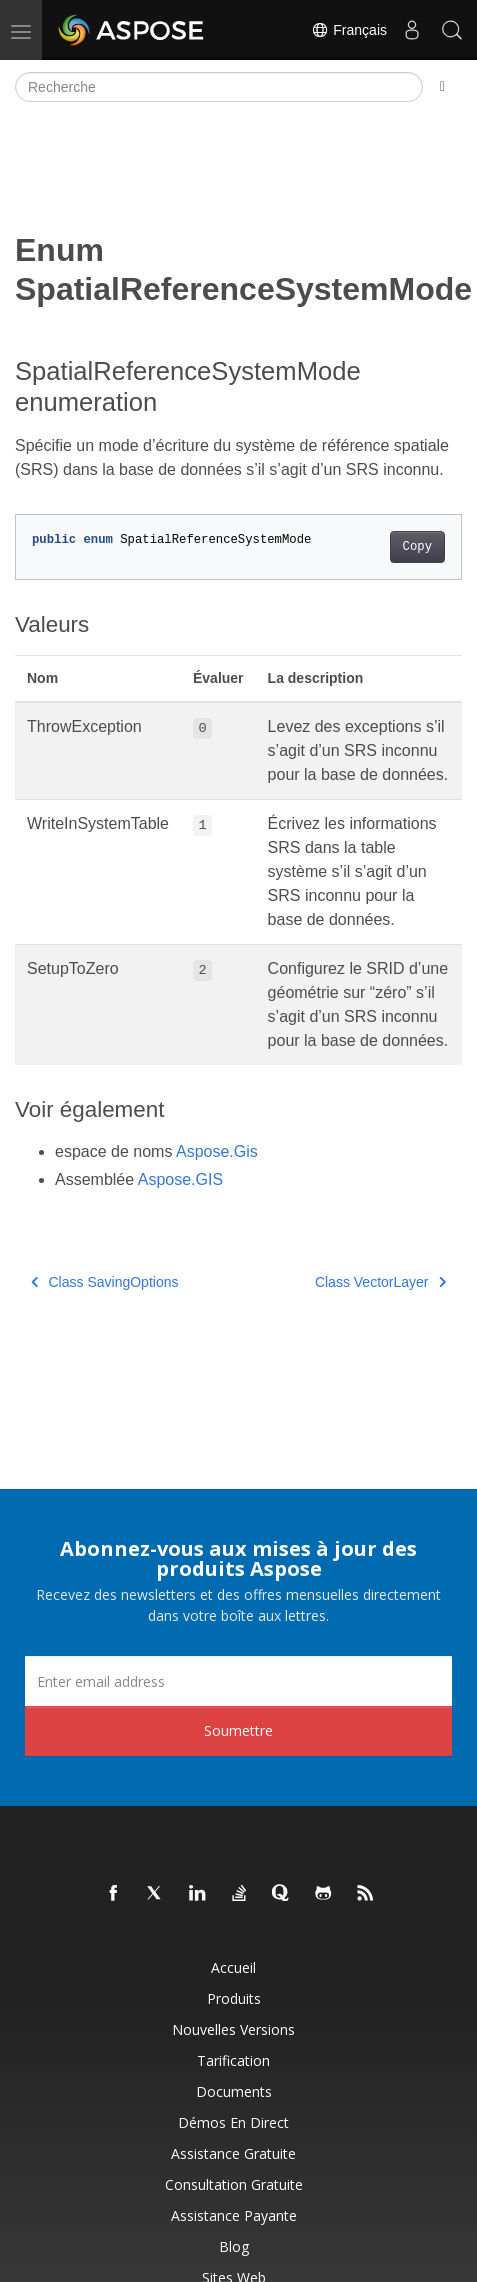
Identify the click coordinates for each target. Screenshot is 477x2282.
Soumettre (238, 1730)
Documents (234, 2091)
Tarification (233, 2060)
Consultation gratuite (234, 2184)
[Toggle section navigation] (442, 87)
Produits (234, 1998)
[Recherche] (219, 87)
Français (349, 30)
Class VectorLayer (380, 1282)
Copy (417, 547)
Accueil (233, 1967)
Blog (234, 2246)
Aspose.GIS (180, 1179)
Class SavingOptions (104, 1282)
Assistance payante (234, 2215)
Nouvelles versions (233, 2029)
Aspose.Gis (217, 1151)
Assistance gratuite (233, 2153)
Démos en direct (233, 2122)
